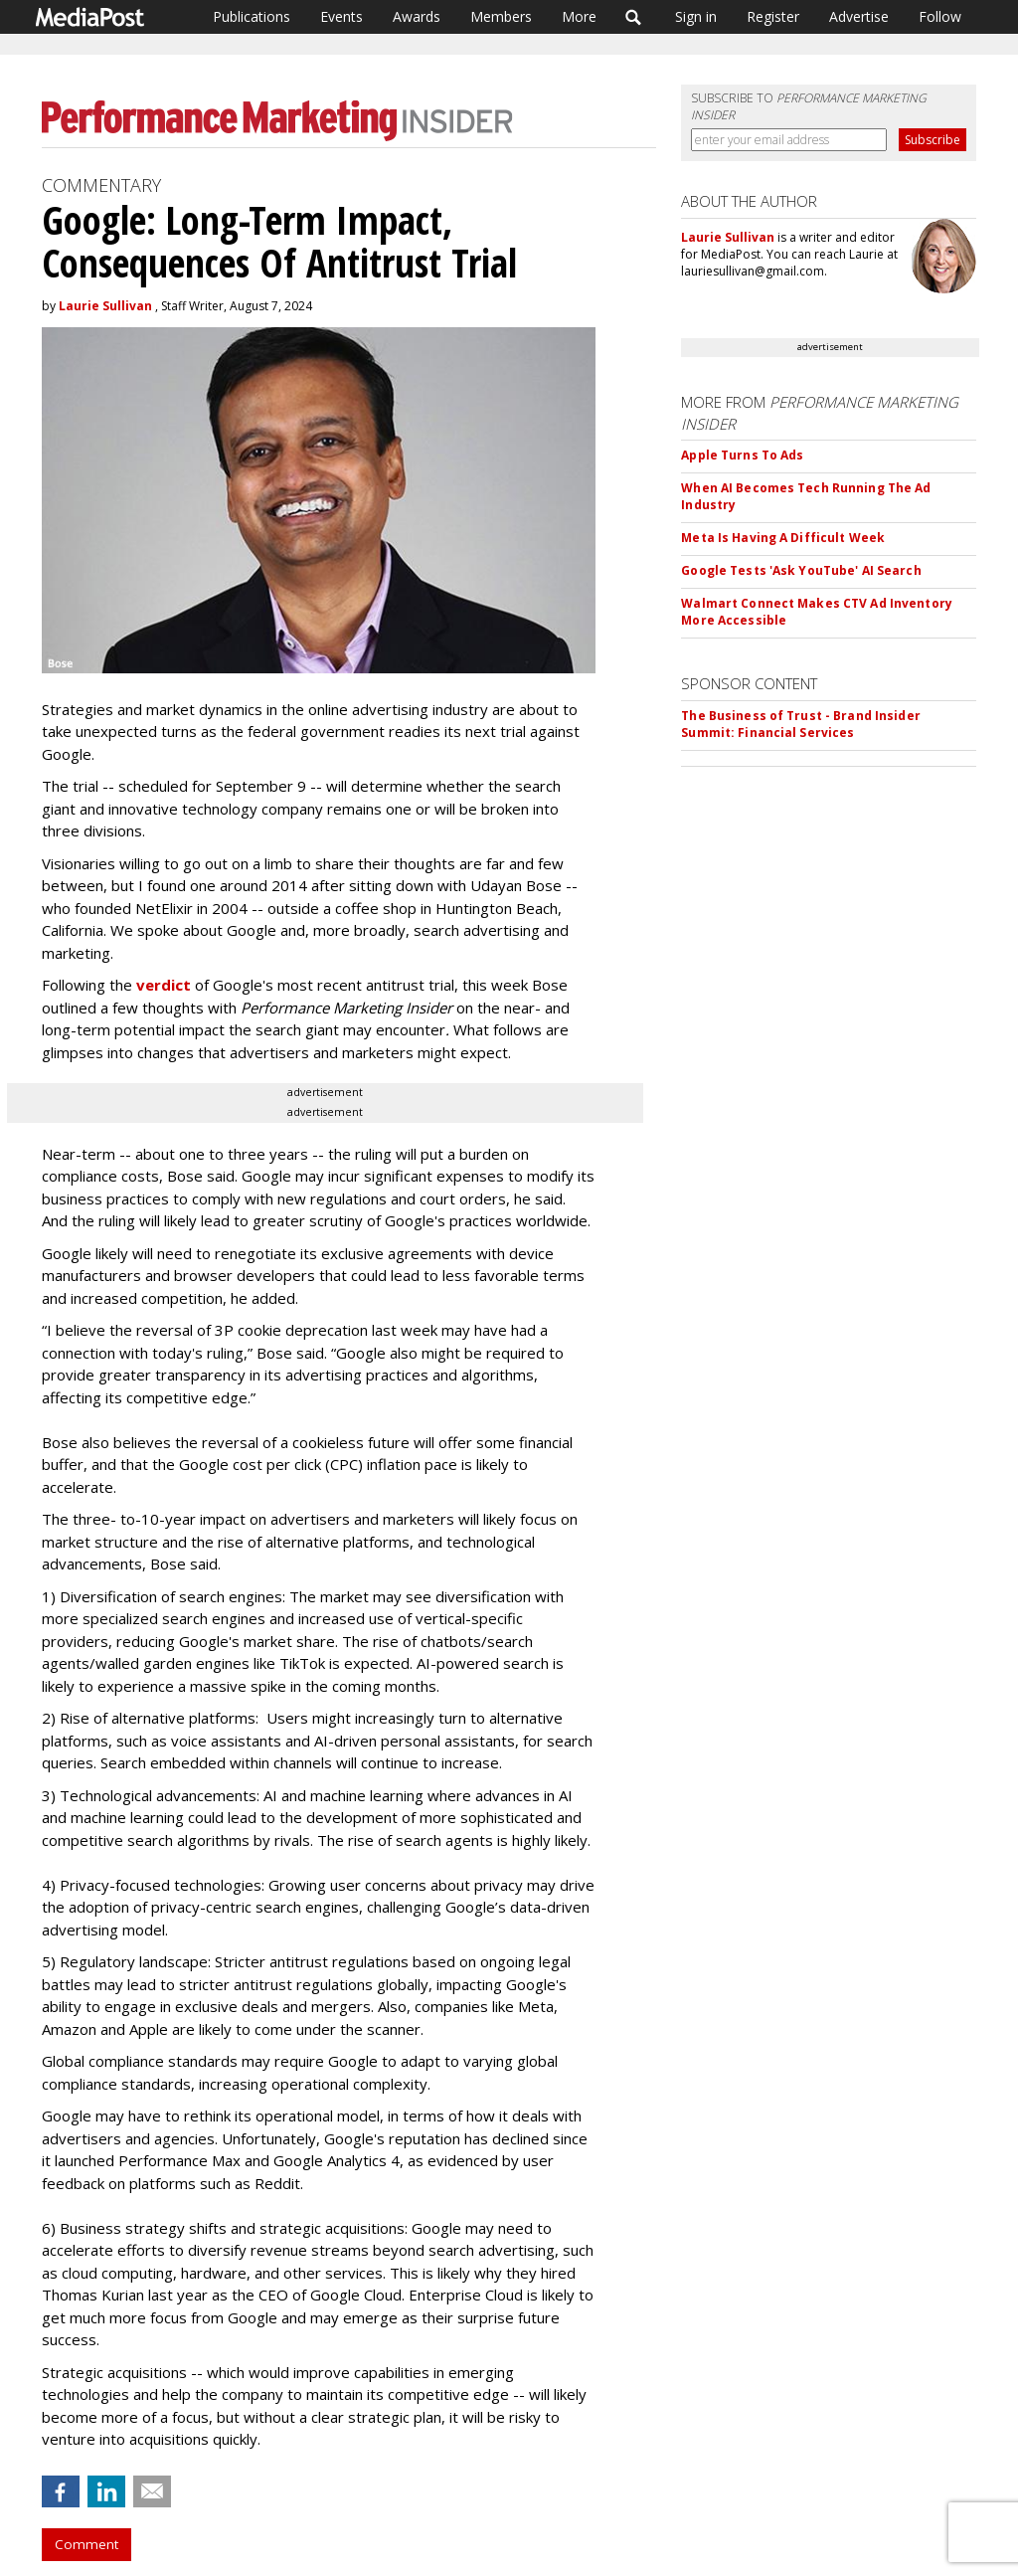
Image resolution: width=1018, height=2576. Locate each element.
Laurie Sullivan (105, 305)
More (579, 16)
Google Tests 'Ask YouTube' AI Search (801, 570)
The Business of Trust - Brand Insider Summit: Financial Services (800, 724)
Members (501, 16)
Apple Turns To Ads (742, 455)
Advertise (859, 16)
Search (633, 17)
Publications (251, 16)
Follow (940, 16)
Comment (86, 2544)
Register (773, 16)
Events (341, 16)
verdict (163, 985)
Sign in (696, 16)
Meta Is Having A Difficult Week (783, 537)
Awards (416, 16)
